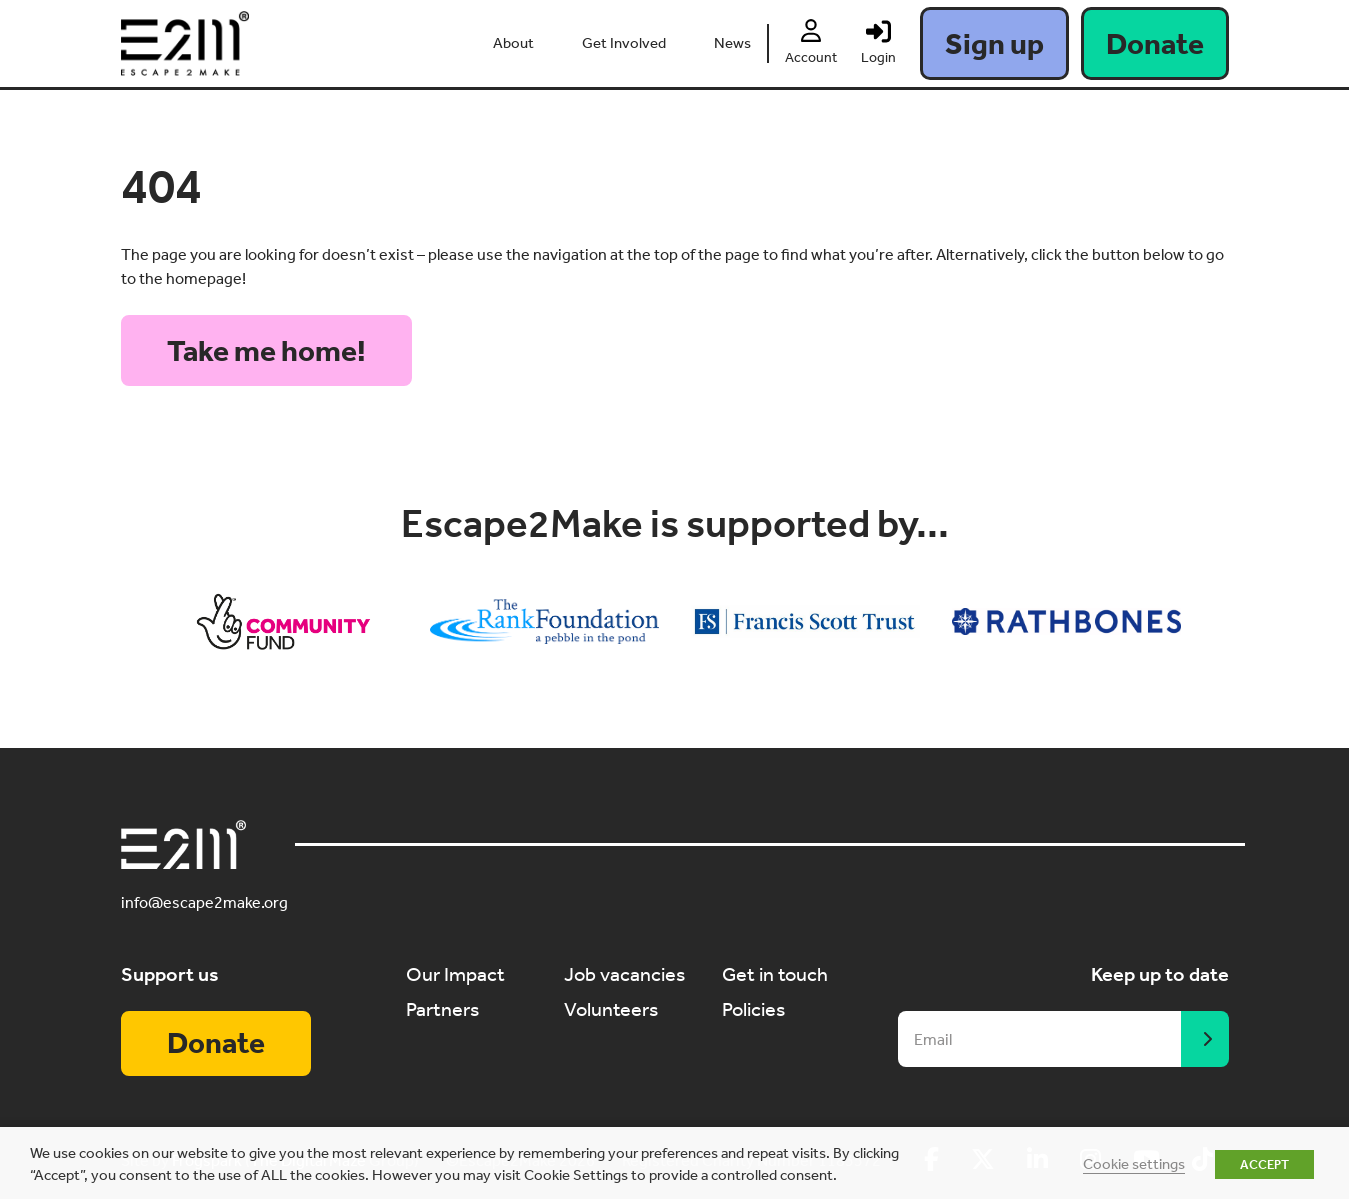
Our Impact (455, 975)
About (513, 43)
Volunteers (611, 1009)
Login (878, 57)
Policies (753, 1009)
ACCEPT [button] (1264, 1164)
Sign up (994, 44)
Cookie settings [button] (1134, 1164)
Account (811, 57)
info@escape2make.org (204, 903)
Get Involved (624, 43)
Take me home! (266, 351)
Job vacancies (624, 975)
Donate (1155, 44)
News (732, 43)
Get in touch (775, 975)
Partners (442, 1009)
